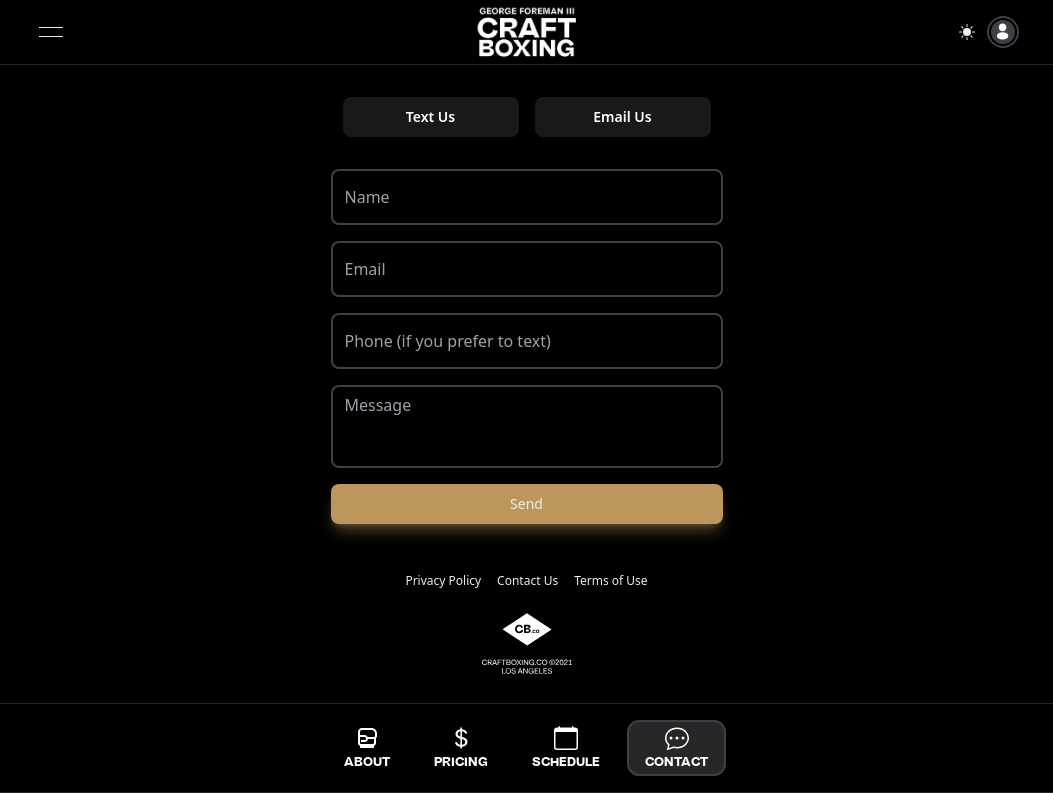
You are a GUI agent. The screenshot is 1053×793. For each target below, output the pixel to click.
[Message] (527, 426)
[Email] (527, 269)
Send (526, 503)
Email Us (622, 116)
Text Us (430, 116)
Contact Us (527, 581)
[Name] (527, 197)
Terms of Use (610, 581)
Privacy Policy (443, 581)
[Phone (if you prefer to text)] (527, 341)
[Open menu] (51, 32)
